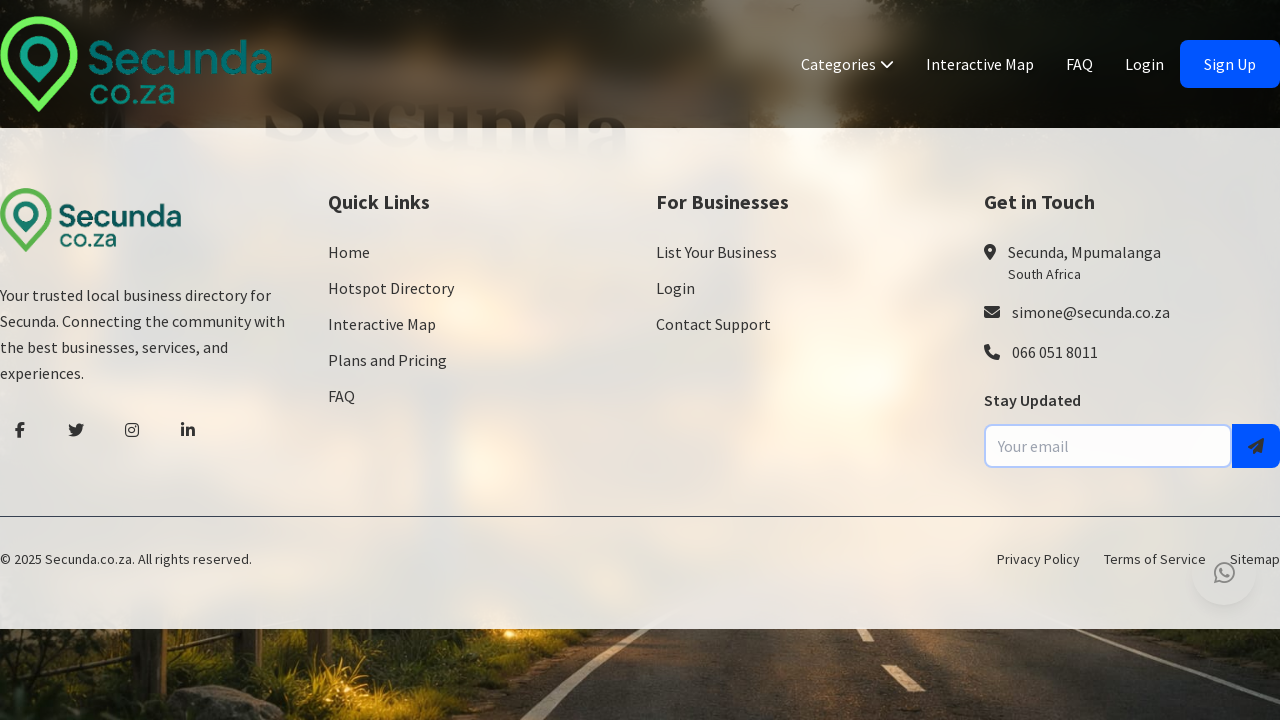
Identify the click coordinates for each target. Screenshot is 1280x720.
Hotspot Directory (391, 288)
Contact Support (713, 324)
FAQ (1079, 64)
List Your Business (716, 252)
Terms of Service (1155, 559)
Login (1144, 64)
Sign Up (1230, 64)
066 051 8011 (1055, 352)
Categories (847, 64)
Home (349, 252)
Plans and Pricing (387, 360)
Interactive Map (980, 64)
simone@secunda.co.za (1091, 312)
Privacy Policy (1038, 559)
